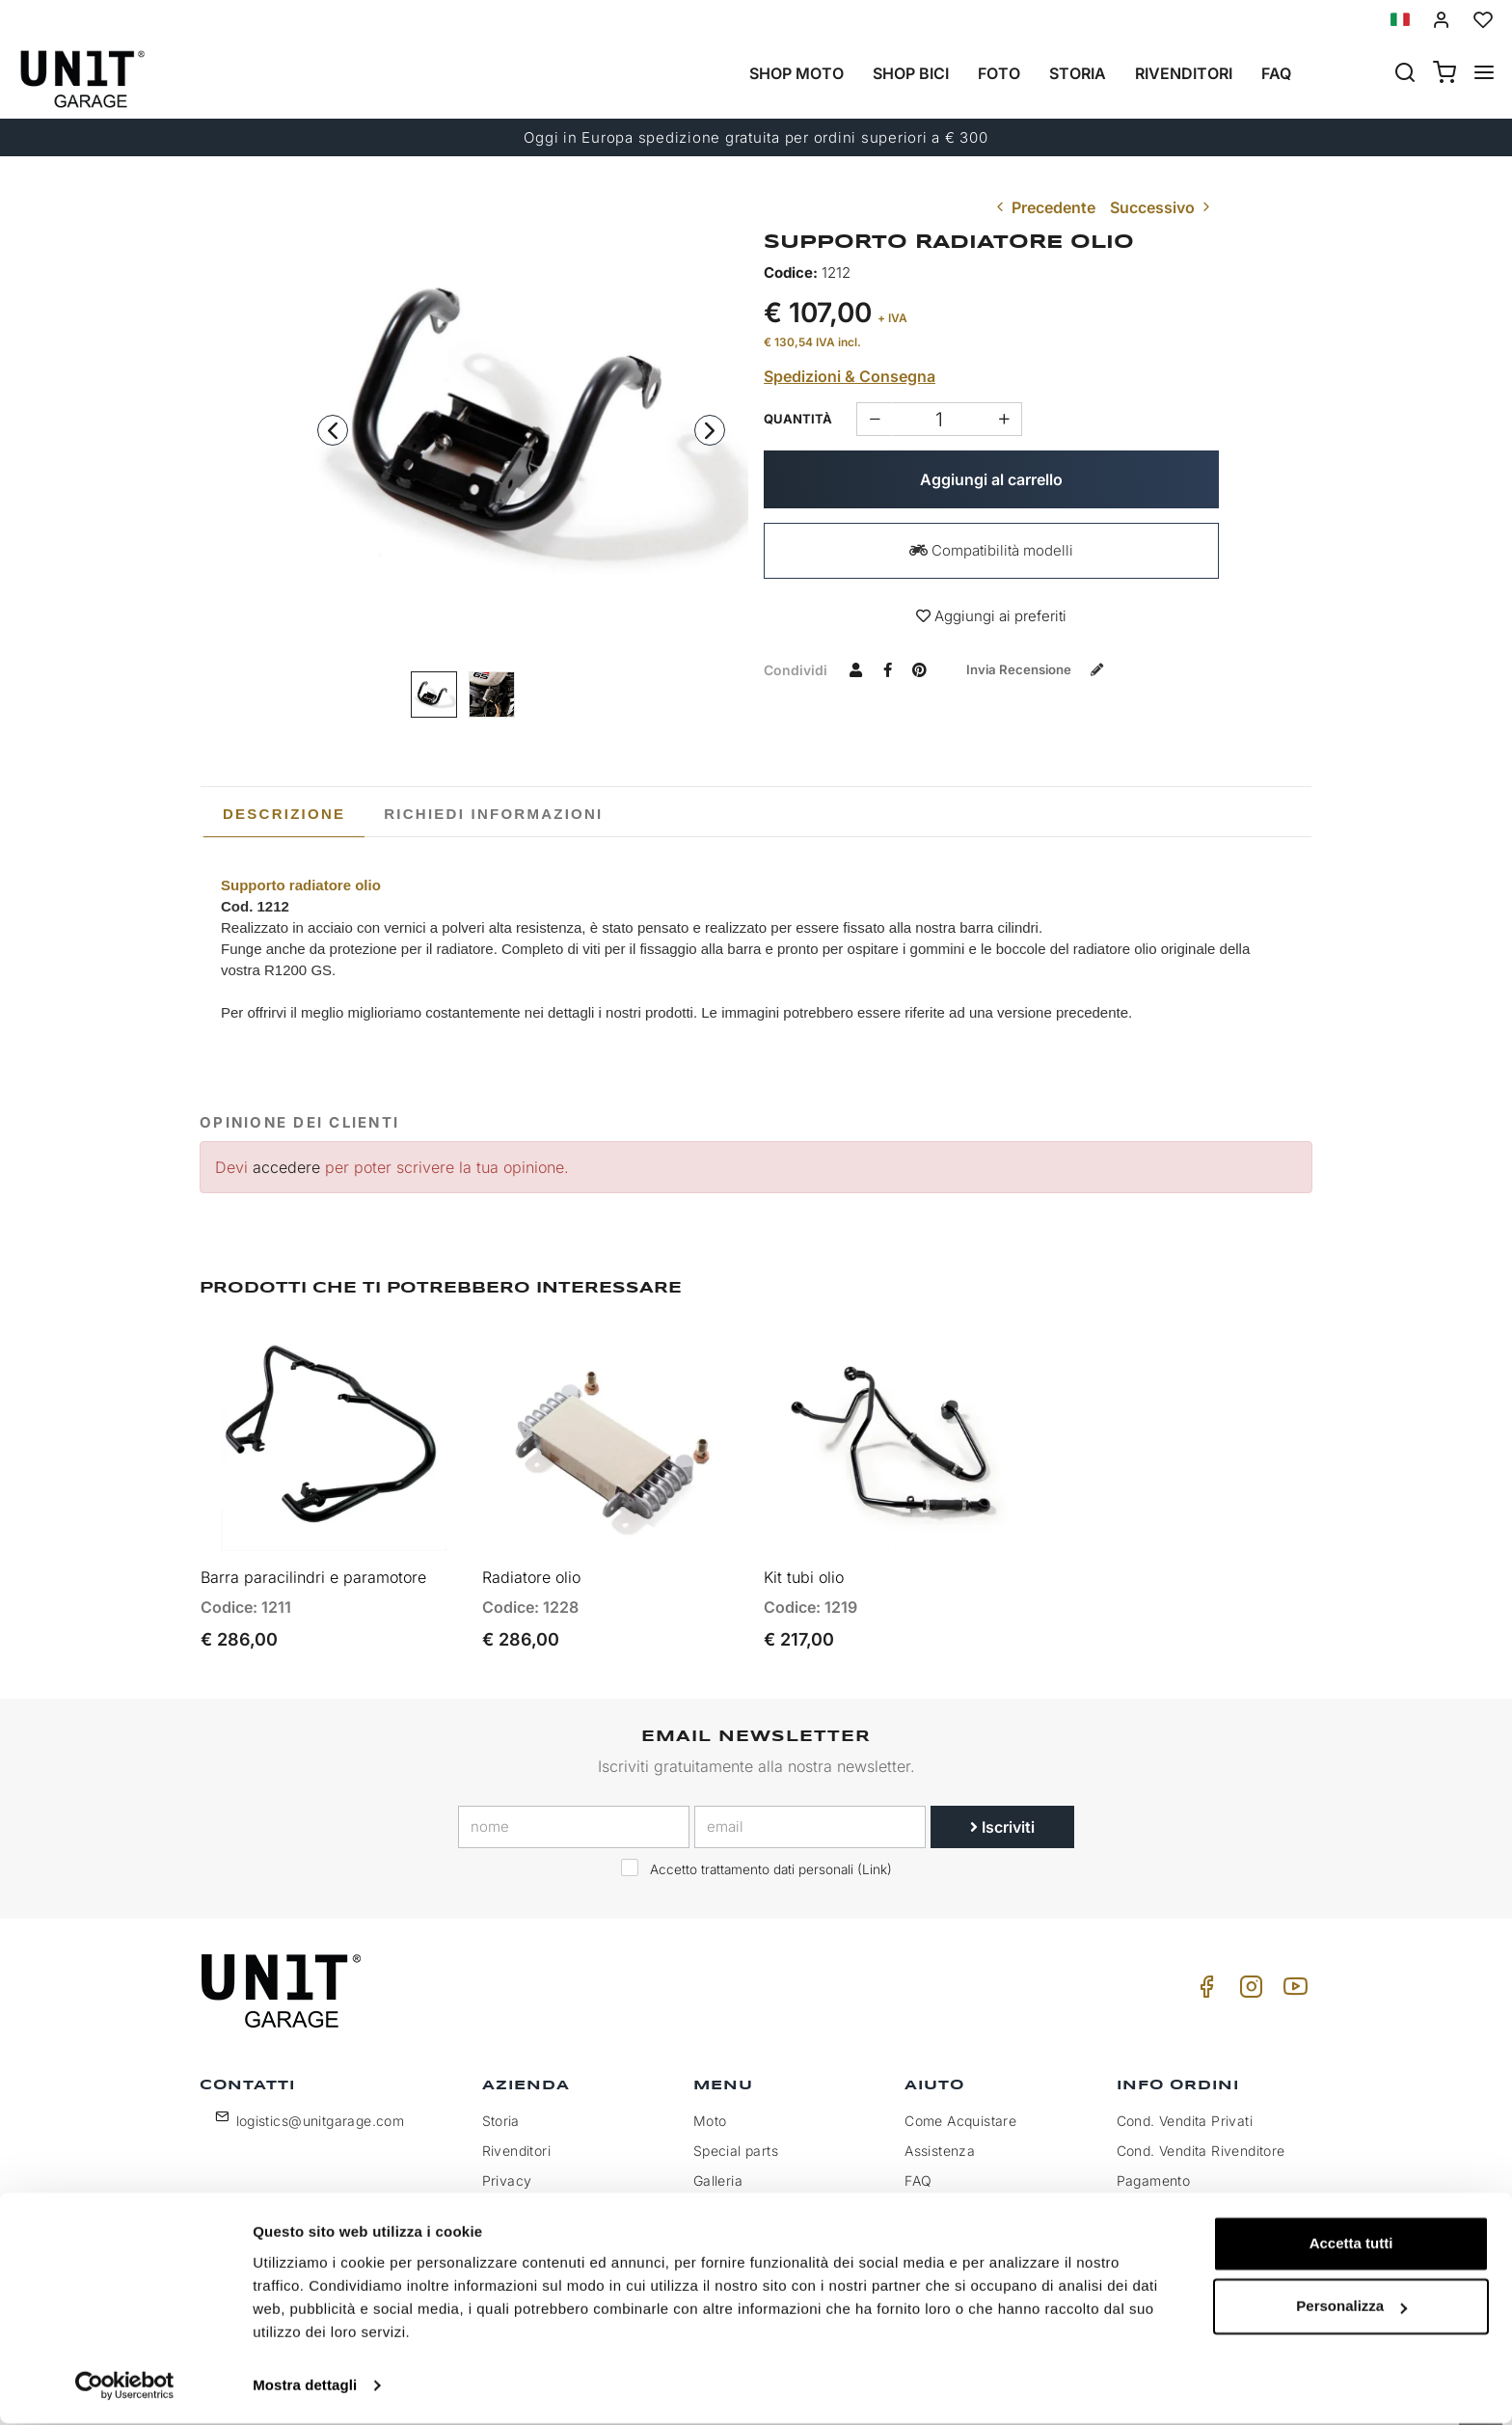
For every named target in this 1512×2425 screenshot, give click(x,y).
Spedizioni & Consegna (849, 376)
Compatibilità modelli (991, 550)
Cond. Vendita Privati (1185, 2107)
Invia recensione (1043, 669)
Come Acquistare (960, 2107)
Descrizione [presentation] (284, 813)
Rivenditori (1183, 73)
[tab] (283, 814)
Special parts (735, 2137)
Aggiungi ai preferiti (991, 616)
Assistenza (939, 2137)
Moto (710, 2107)
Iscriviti (1002, 1812)
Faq (1276, 73)
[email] (810, 1812)
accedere (286, 1167)
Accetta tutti (1351, 2245)
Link (874, 1855)
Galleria (717, 2167)
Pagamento (1154, 2167)
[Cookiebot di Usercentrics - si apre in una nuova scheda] (124, 2387)
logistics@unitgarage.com (320, 2107)
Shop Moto (796, 73)
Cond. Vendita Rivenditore (1201, 2137)
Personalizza (1351, 2308)
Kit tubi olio (804, 1562)
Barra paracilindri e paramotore (313, 1562)
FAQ (918, 2167)
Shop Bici (911, 73)
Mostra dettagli (305, 2387)
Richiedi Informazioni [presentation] (493, 813)
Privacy (507, 2167)
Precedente (1043, 207)
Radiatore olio (531, 1562)
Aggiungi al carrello (991, 479)
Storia (1077, 73)
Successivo (1162, 207)
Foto (999, 73)
